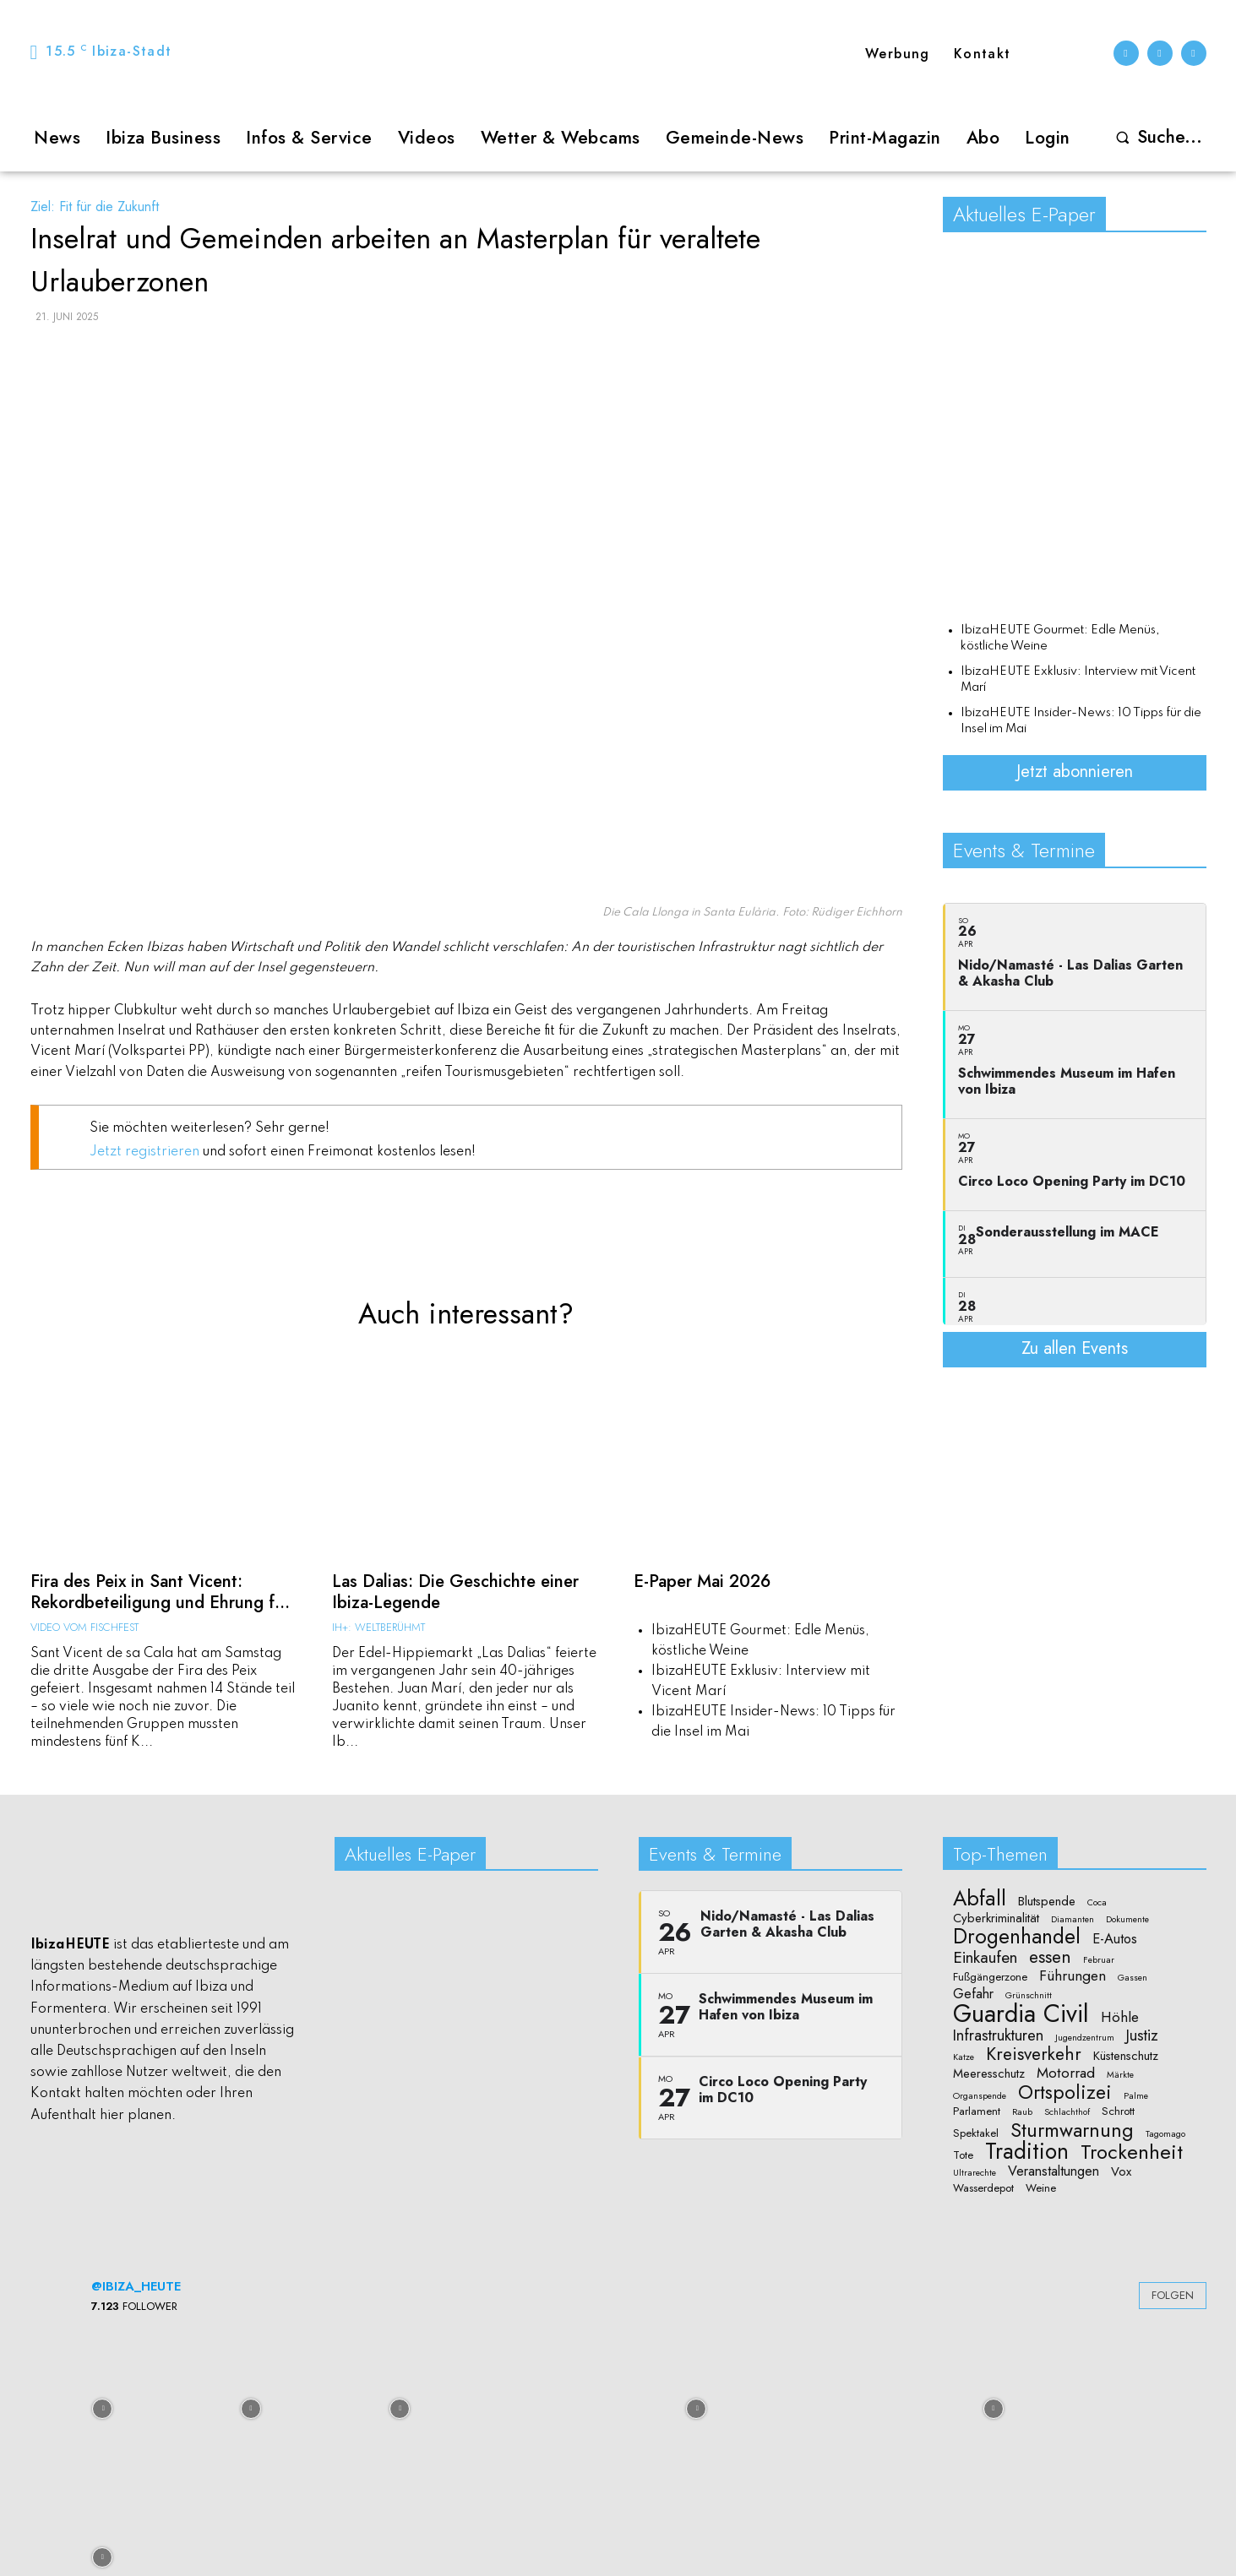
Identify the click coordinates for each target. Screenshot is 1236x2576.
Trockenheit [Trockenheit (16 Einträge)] (1132, 2150)
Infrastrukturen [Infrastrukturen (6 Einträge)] (998, 2033)
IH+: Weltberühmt (378, 1623)
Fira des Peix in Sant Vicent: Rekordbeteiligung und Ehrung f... (150, 1590)
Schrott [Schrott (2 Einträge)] (1118, 2110)
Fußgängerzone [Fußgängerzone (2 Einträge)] (990, 1976)
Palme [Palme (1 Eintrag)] (1136, 2094)
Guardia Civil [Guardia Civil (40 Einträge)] (1021, 2013)
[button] (1155, 137)
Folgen (1173, 2294)
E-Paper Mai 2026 (698, 1580)
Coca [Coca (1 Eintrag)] (1097, 1902)
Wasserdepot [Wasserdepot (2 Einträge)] (983, 2187)
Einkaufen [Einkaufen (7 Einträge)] (985, 1956)
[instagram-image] (102, 2406)
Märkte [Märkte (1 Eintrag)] (1120, 2074)
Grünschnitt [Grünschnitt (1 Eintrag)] (1028, 1994)
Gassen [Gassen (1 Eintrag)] (1132, 1977)
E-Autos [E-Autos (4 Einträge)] (1114, 1938)
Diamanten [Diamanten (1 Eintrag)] (1072, 1918)
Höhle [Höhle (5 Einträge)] (1120, 2016)
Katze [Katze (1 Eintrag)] (963, 2056)
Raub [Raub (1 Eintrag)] (1022, 2111)
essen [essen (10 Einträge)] (1050, 1955)
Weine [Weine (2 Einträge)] (1041, 2187)
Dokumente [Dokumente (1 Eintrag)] (1127, 1918)
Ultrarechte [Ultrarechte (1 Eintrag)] (974, 2171)
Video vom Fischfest (84, 1623)
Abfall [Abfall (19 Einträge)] (979, 1897)
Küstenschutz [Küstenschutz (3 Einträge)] (1125, 2055)
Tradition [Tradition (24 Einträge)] (1027, 2150)
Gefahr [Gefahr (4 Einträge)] (973, 1992)
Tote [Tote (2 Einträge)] (963, 2153)
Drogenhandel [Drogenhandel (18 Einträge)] (1017, 1936)
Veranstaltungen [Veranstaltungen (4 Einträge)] (1053, 2170)
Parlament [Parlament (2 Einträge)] (976, 2110)
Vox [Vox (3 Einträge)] (1121, 2170)
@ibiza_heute (136, 2284)
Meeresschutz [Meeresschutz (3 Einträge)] (989, 2073)
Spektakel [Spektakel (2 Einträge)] (976, 2131)
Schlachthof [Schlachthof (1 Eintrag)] (1067, 2111)
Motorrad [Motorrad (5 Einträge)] (1066, 2072)
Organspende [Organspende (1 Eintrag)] (979, 2094)
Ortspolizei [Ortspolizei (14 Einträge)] (1065, 2091)
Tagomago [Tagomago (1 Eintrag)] (1165, 2132)
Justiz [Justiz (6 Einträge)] (1142, 2033)
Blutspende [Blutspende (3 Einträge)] (1046, 1901)
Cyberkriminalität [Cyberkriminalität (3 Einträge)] (996, 1917)
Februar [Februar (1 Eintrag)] (1098, 1958)
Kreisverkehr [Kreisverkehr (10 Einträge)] (1033, 2053)
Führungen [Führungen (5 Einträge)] (1072, 1975)
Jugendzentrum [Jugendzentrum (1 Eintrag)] (1084, 2036)
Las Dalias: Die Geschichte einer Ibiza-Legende (446, 1590)
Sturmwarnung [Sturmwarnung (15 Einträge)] (1072, 2128)
